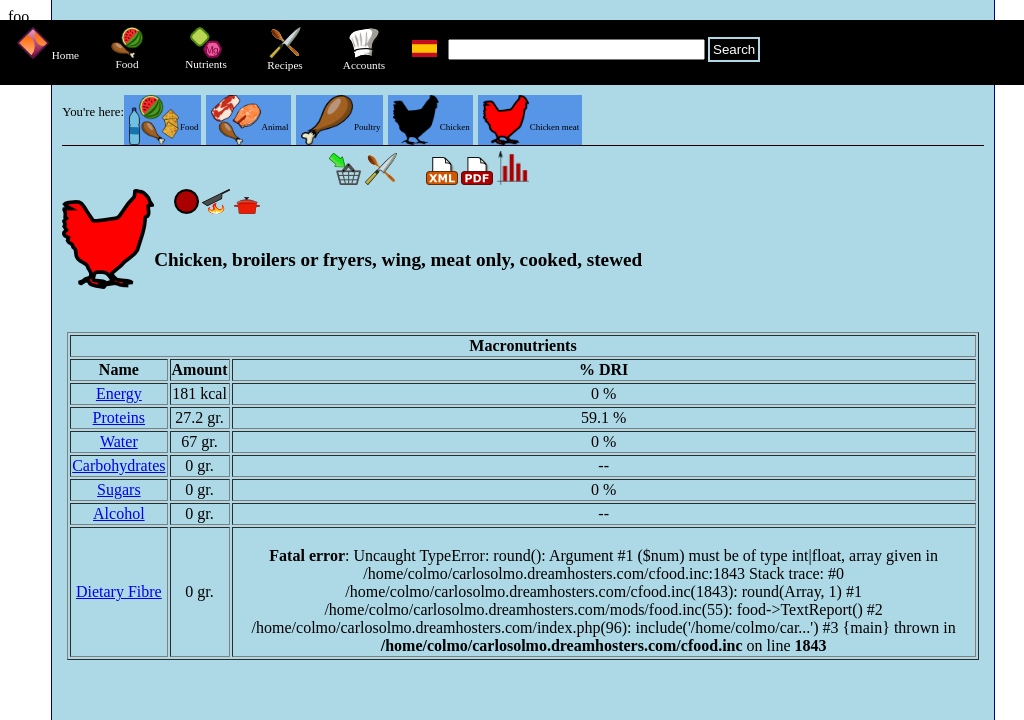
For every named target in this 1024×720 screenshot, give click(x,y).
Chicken (431, 127)
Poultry (340, 127)
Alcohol (119, 513)
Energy (119, 393)
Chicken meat (531, 127)
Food (127, 59)
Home (48, 55)
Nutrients (206, 59)
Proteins (119, 417)
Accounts (364, 60)
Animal (249, 127)
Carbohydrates (118, 465)
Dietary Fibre (119, 591)
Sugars (119, 489)
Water (119, 441)
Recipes (284, 60)
